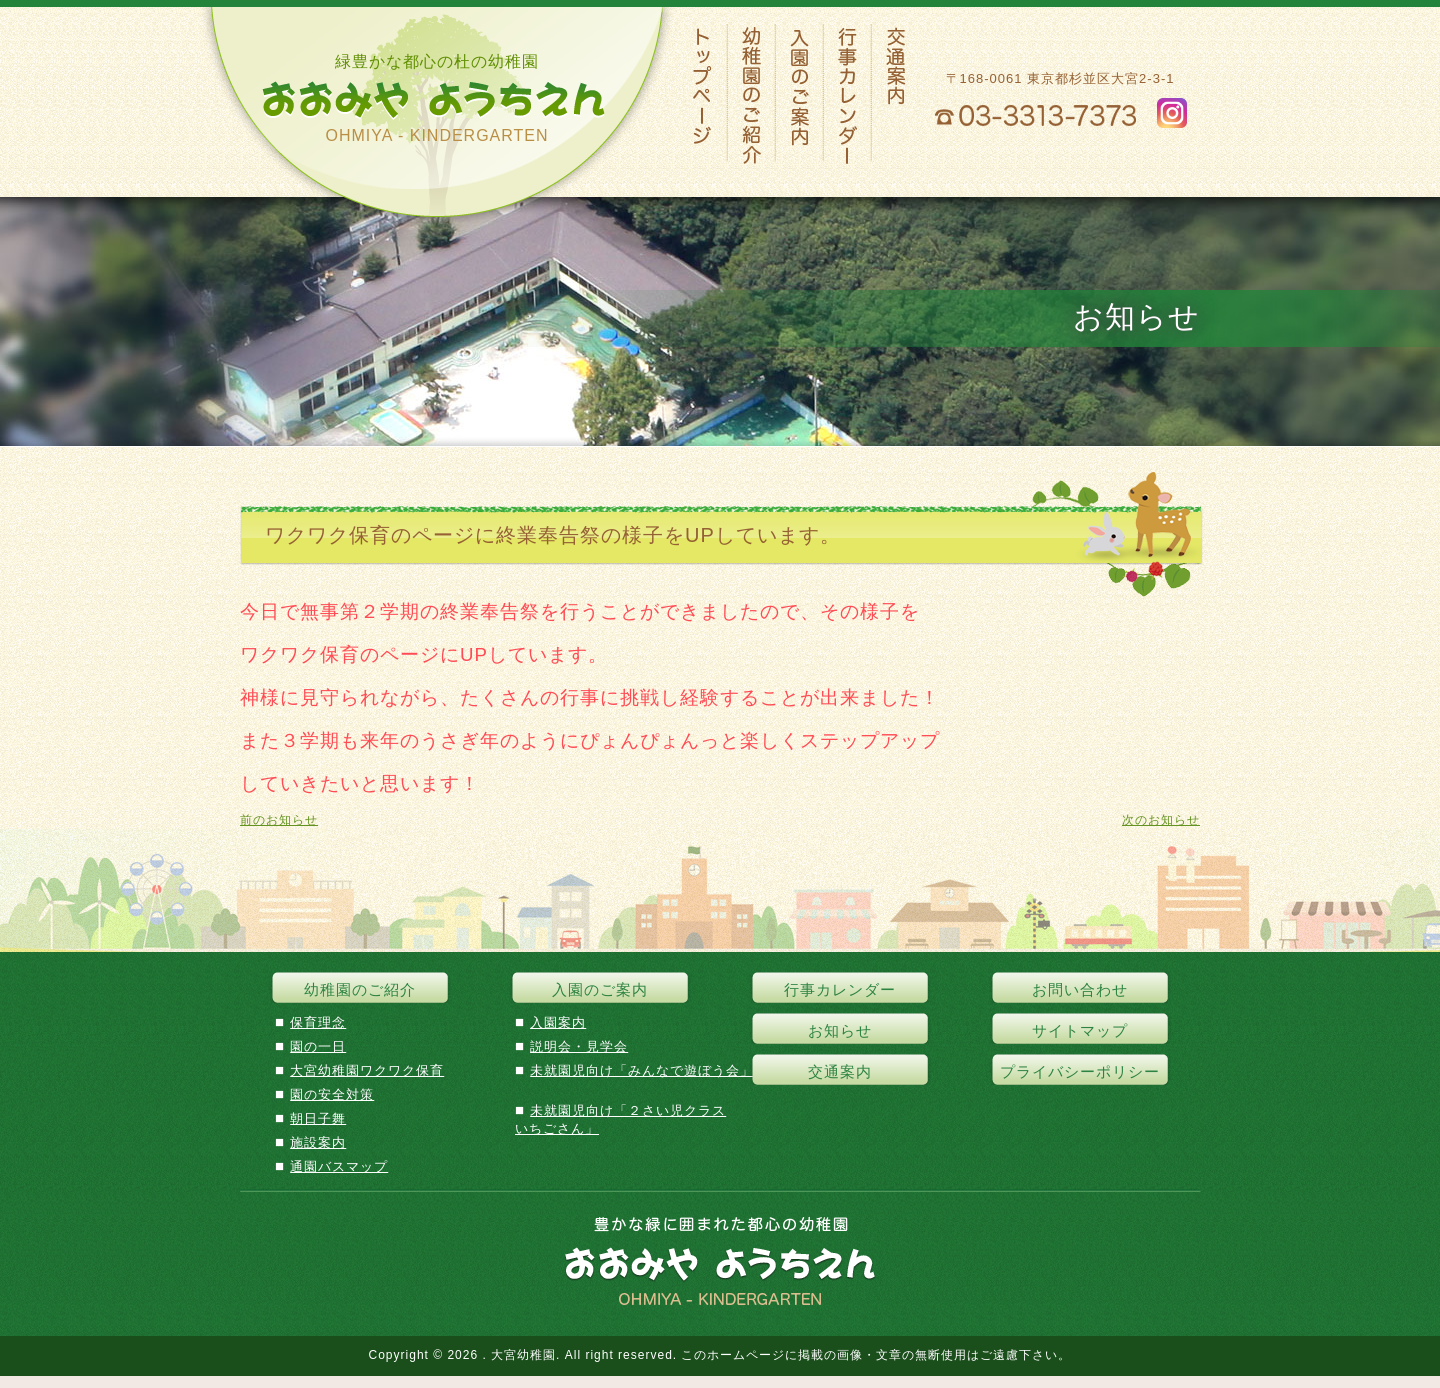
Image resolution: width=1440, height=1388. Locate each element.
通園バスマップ (339, 1166)
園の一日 (318, 1046)
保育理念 (318, 1022)
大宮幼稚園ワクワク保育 (367, 1070)
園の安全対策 (332, 1094)
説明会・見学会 (579, 1046)
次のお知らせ (1161, 820)
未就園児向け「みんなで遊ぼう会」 (642, 1070)
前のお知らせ (279, 820)
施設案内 (318, 1142)
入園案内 (558, 1022)
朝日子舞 (318, 1118)
